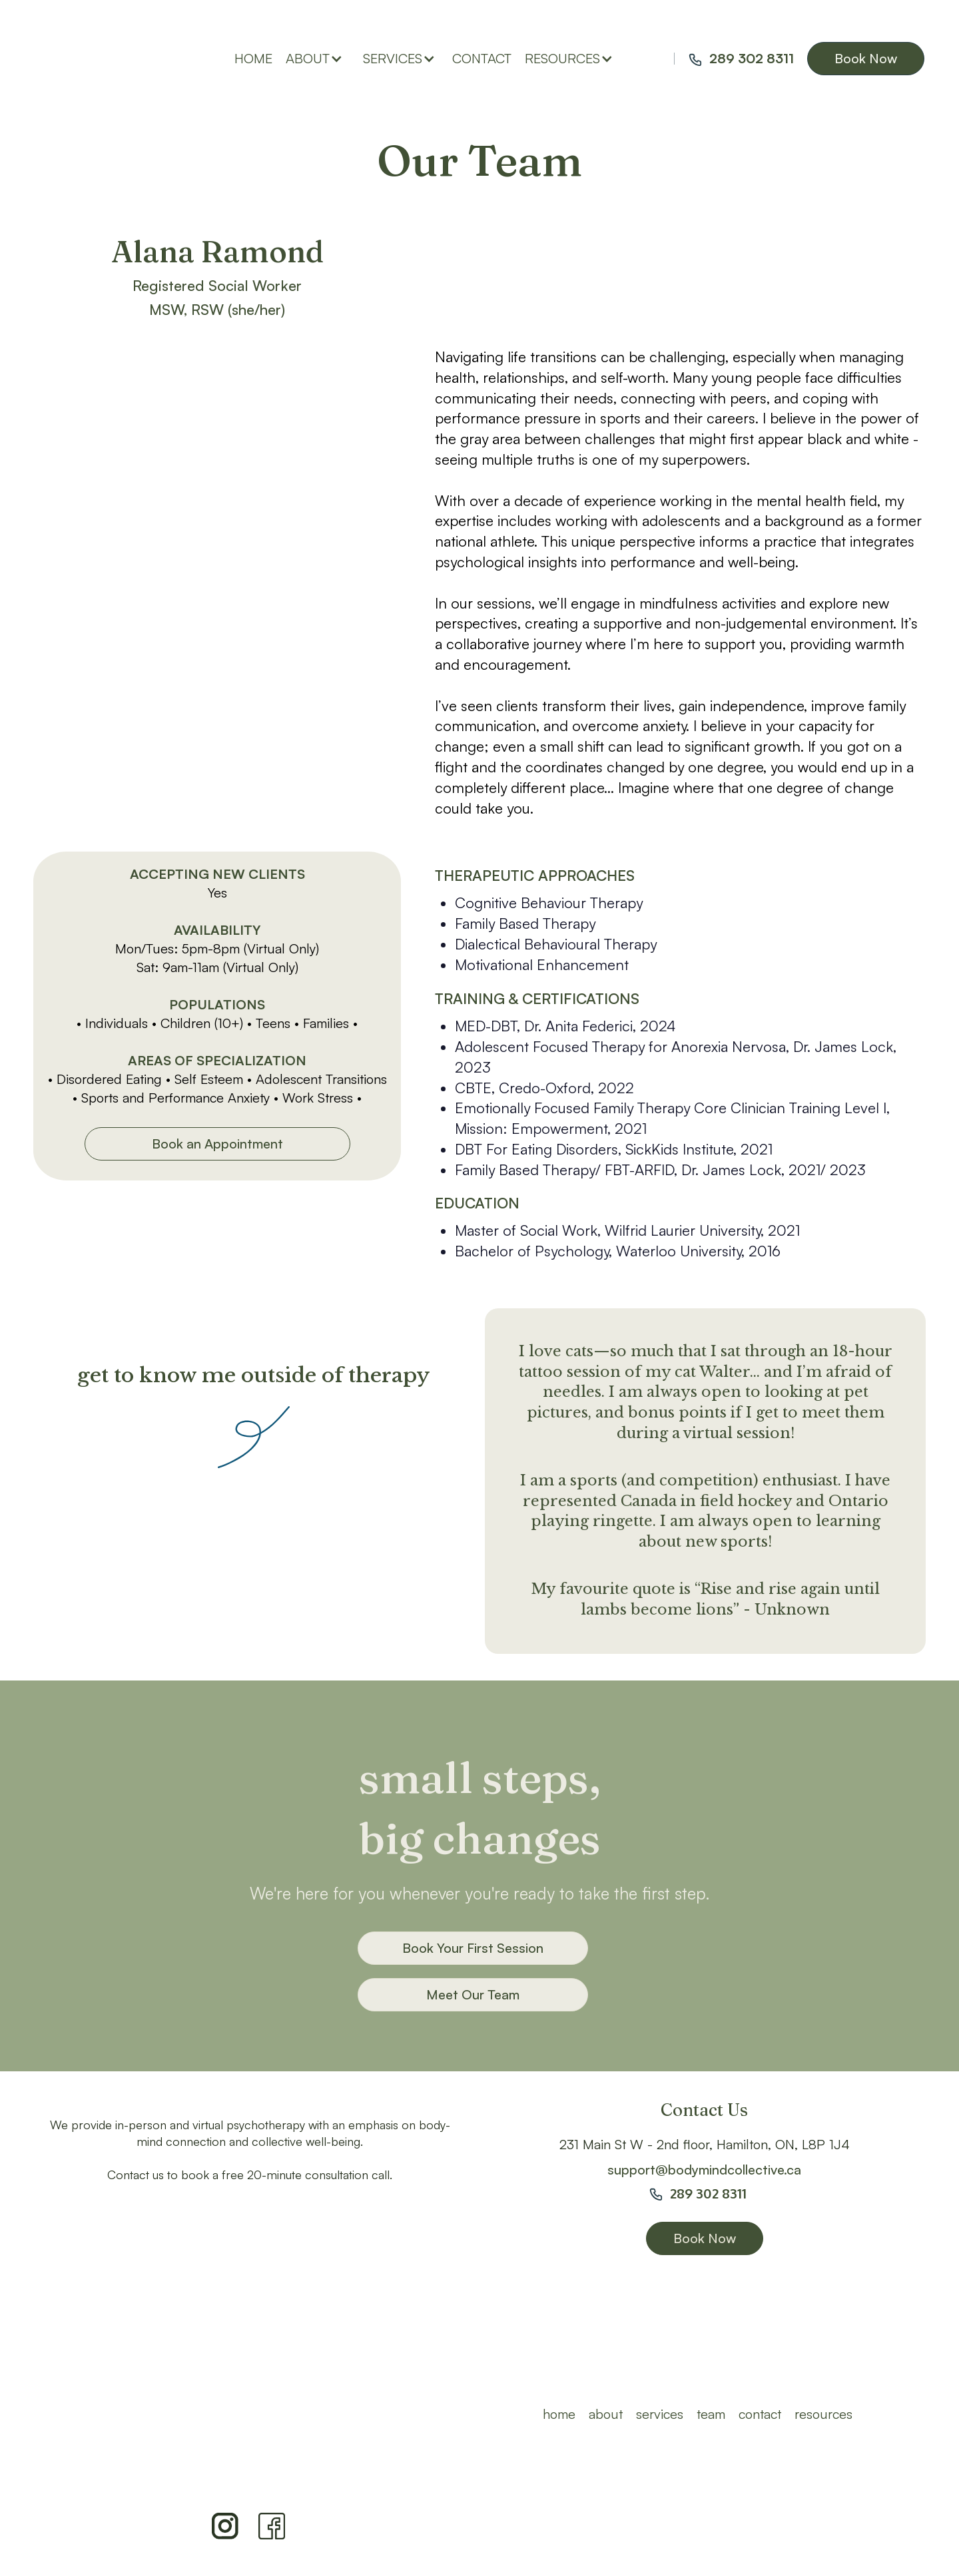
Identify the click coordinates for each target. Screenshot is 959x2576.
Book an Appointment (217, 1143)
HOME (559, 2414)
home (253, 58)
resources (823, 2414)
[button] (317, 58)
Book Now (865, 58)
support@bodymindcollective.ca (704, 2169)
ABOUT (606, 2414)
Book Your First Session (472, 1947)
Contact (760, 2414)
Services (659, 2414)
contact (481, 58)
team (711, 2414)
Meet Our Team (472, 1994)
